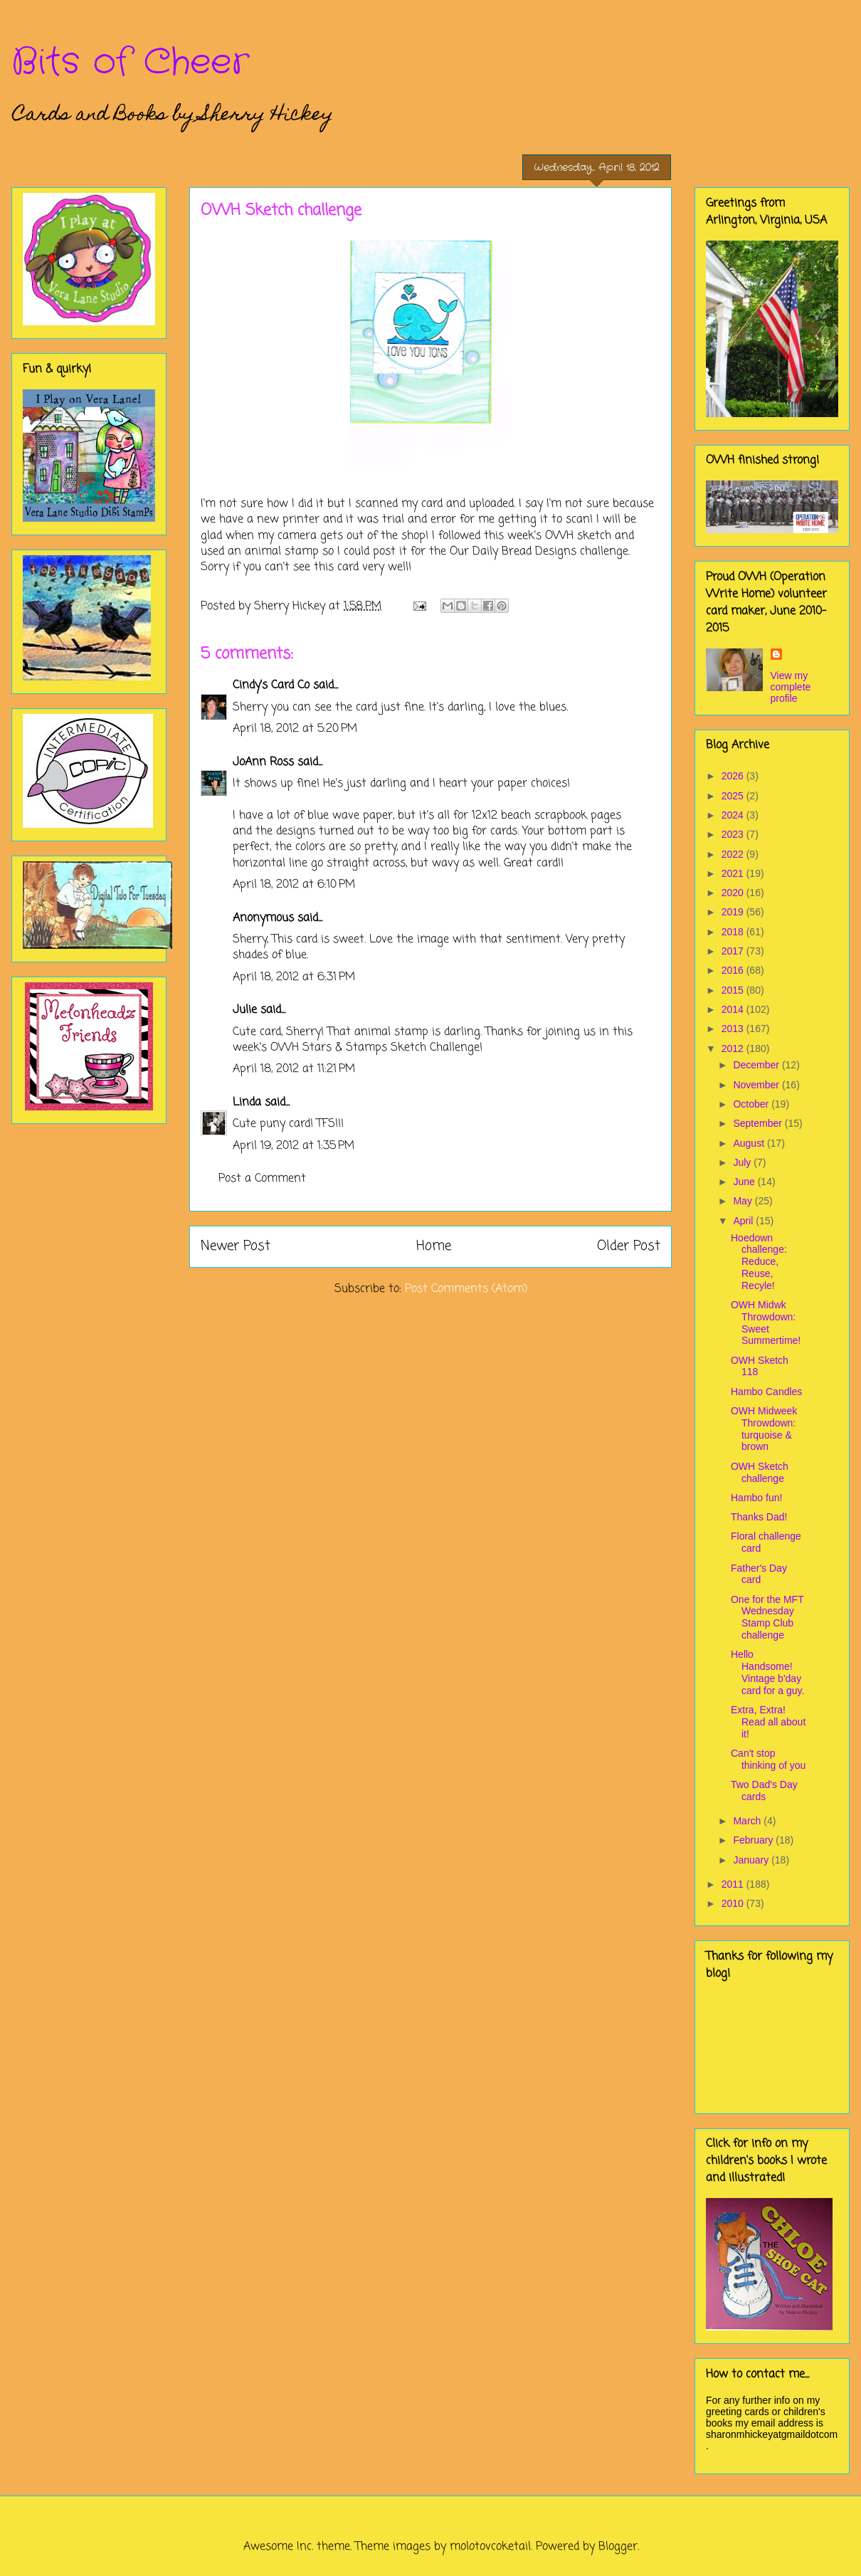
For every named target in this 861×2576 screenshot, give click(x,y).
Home (433, 1246)
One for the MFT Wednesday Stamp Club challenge (767, 1617)
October (752, 1104)
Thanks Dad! (759, 1517)
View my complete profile (791, 687)
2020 (734, 892)
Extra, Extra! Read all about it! (768, 1722)
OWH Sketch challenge (759, 1472)
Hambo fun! (756, 1497)
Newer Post (235, 1246)
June (745, 1181)
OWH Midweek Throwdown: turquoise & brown (764, 1428)
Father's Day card (759, 1574)
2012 (734, 1048)
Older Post (628, 1246)
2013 (734, 1028)
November (757, 1084)
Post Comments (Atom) (466, 1289)
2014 (734, 1009)
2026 (734, 776)
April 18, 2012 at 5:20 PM (295, 728)
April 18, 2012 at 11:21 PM (294, 1069)
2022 (734, 854)
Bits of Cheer (130, 62)
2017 (734, 951)
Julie (245, 1010)
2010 (734, 1903)
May (743, 1200)
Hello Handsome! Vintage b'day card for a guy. (767, 1672)
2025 (734, 795)
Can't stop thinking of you (768, 1759)
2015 (734, 990)
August (749, 1143)
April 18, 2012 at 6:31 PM (294, 977)
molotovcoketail (490, 2546)
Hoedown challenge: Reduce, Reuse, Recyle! (759, 1261)
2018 (734, 931)
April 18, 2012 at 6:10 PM (294, 884)
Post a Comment (262, 1178)
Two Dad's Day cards (764, 1790)
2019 (734, 912)
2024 (734, 815)
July (743, 1162)
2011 (734, 1884)
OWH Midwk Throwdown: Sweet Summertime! (766, 1322)
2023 (734, 834)
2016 (734, 970)
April (744, 1220)
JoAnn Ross (263, 762)
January (752, 1860)
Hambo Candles (766, 1391)
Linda (247, 1102)
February (754, 1840)
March (748, 1820)
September (758, 1123)
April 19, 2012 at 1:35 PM (293, 1146)
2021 (734, 873)
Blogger (618, 2546)
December (757, 1065)
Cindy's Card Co (271, 685)
